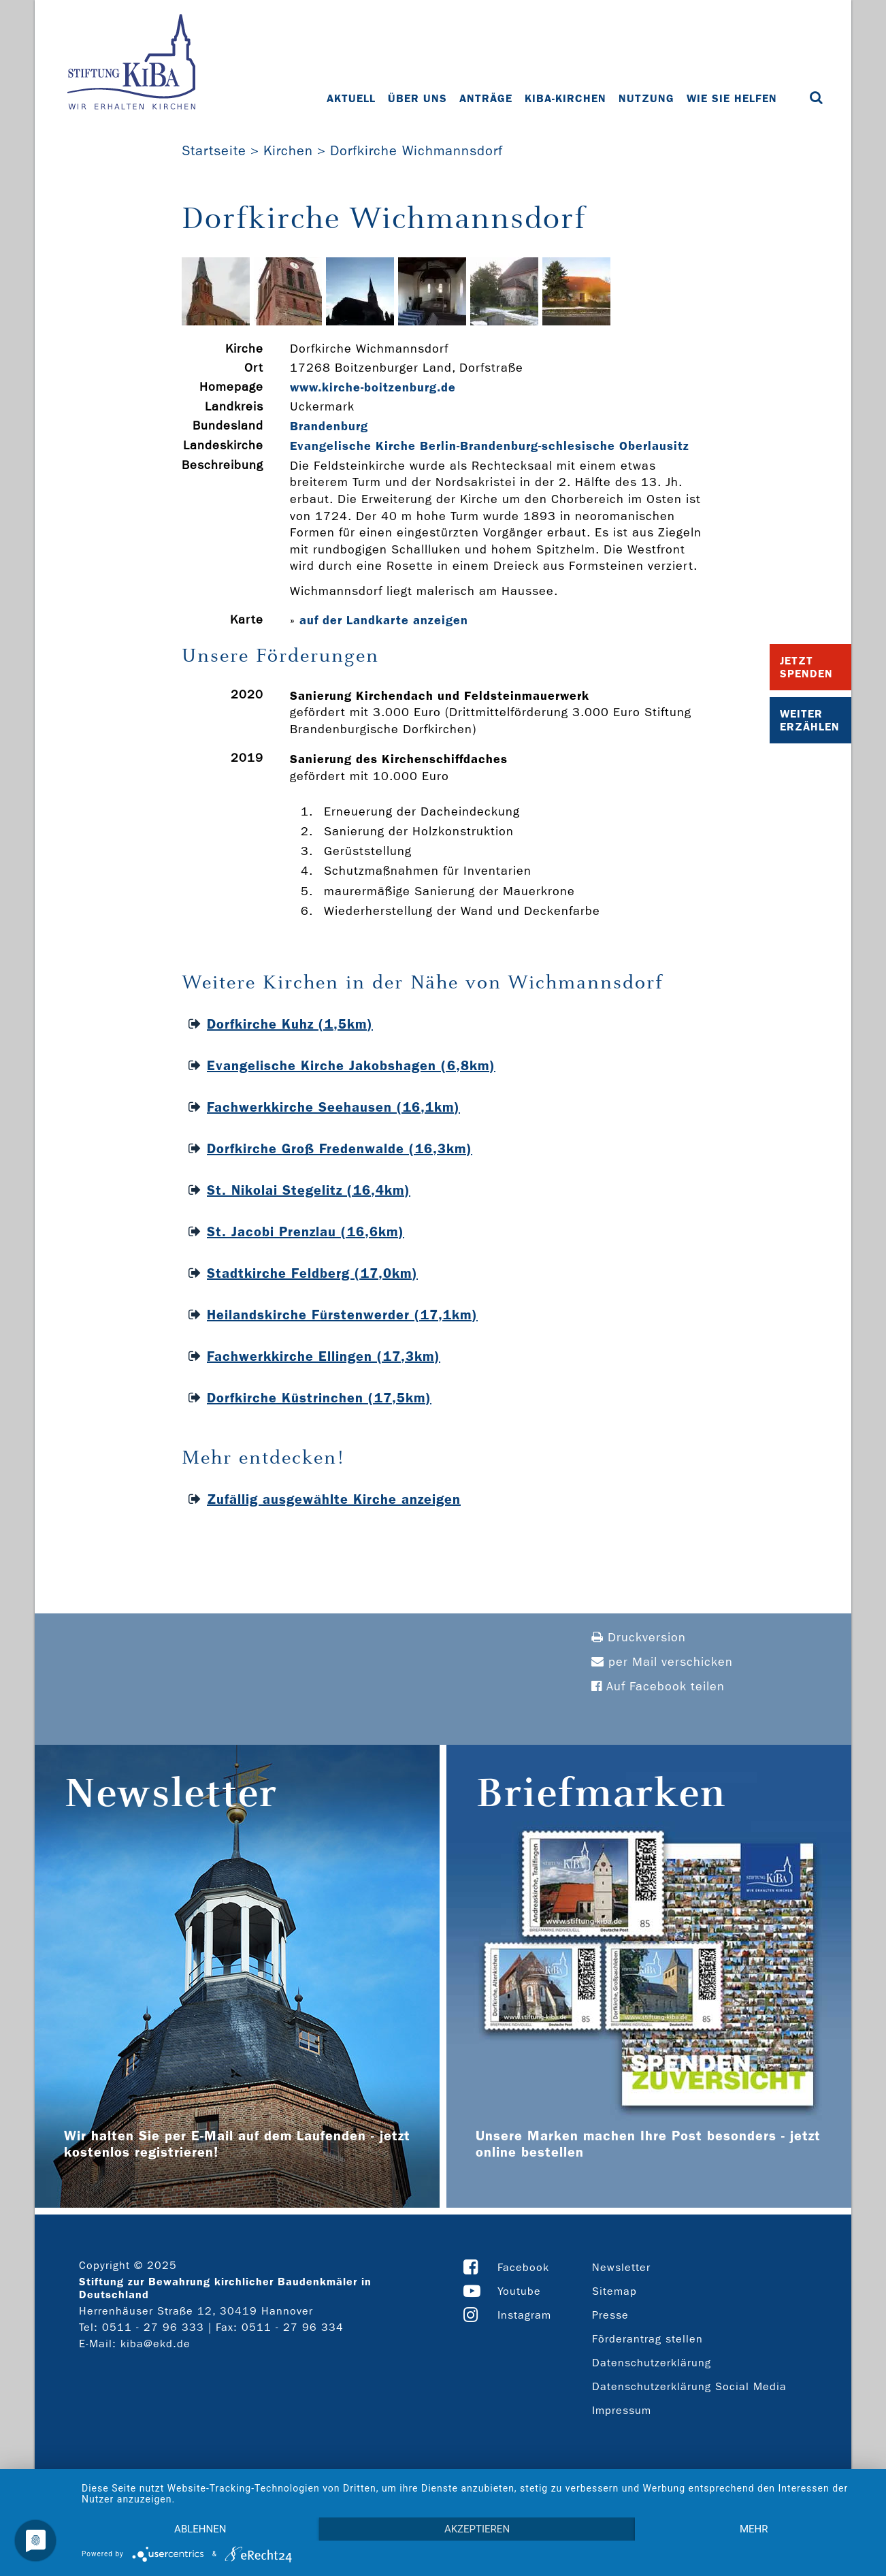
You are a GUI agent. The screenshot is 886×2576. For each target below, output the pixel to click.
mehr (754, 2529)
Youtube (519, 2291)
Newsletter (621, 2267)
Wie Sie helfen (732, 98)
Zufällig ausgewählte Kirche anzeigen (334, 1499)
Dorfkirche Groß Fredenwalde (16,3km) (339, 1148)
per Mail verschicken (662, 1662)
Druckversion (638, 1637)
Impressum (621, 2410)
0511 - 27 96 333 (153, 2327)
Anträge (485, 98)
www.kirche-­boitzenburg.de (373, 387)
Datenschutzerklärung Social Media (689, 2386)
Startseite (214, 150)
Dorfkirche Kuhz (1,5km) (290, 1024)
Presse (610, 2314)
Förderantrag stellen (647, 2338)
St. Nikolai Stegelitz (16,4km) (308, 1190)
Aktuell (351, 98)
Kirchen (288, 150)
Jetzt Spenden (806, 667)
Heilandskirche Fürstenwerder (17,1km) (342, 1314)
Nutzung (646, 98)
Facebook (523, 2267)
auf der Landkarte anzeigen (383, 620)
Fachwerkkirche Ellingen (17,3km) (323, 1356)
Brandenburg (329, 426)
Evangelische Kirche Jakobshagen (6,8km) (351, 1065)
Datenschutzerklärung (651, 2362)
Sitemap (614, 2291)
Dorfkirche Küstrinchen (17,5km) (319, 1397)
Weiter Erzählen (810, 720)
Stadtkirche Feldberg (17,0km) (312, 1273)
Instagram (524, 2314)
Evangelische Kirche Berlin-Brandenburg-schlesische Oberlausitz (489, 445)
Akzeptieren (477, 2529)
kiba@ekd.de (155, 2343)
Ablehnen (200, 2529)
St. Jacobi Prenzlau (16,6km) (305, 1231)
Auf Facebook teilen (658, 1686)
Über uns (417, 98)
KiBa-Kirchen (565, 98)
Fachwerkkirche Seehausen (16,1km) (333, 1107)
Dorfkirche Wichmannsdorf (416, 150)
